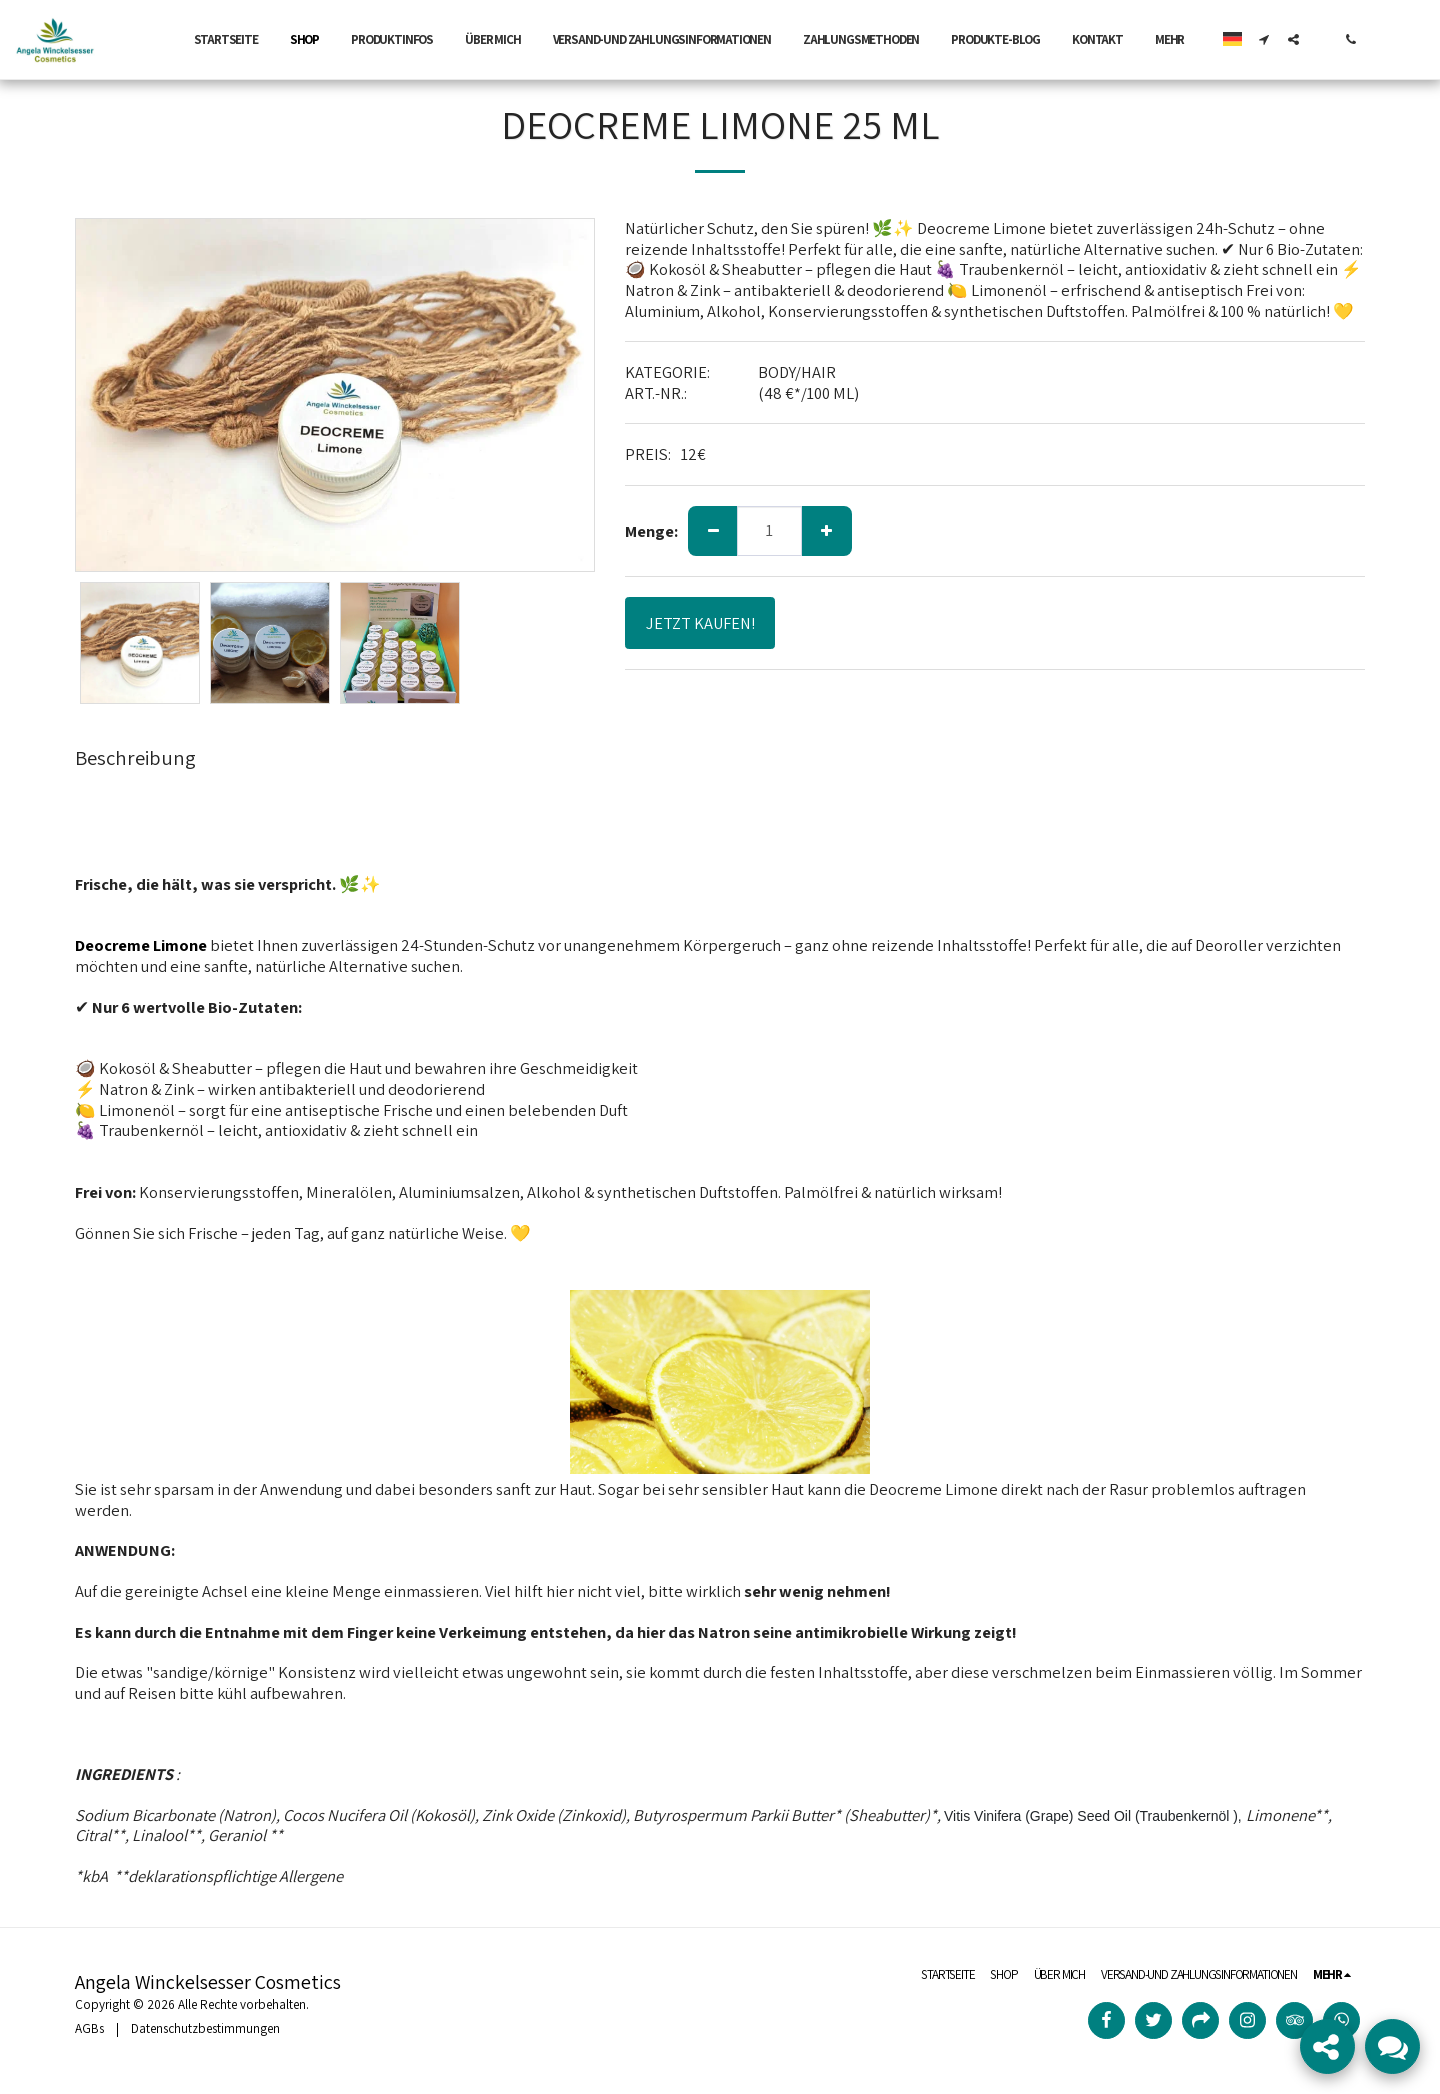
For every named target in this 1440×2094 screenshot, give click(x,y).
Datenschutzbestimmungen (205, 2028)
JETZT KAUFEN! (700, 623)
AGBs (89, 2028)
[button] (1264, 39)
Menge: (651, 531)
